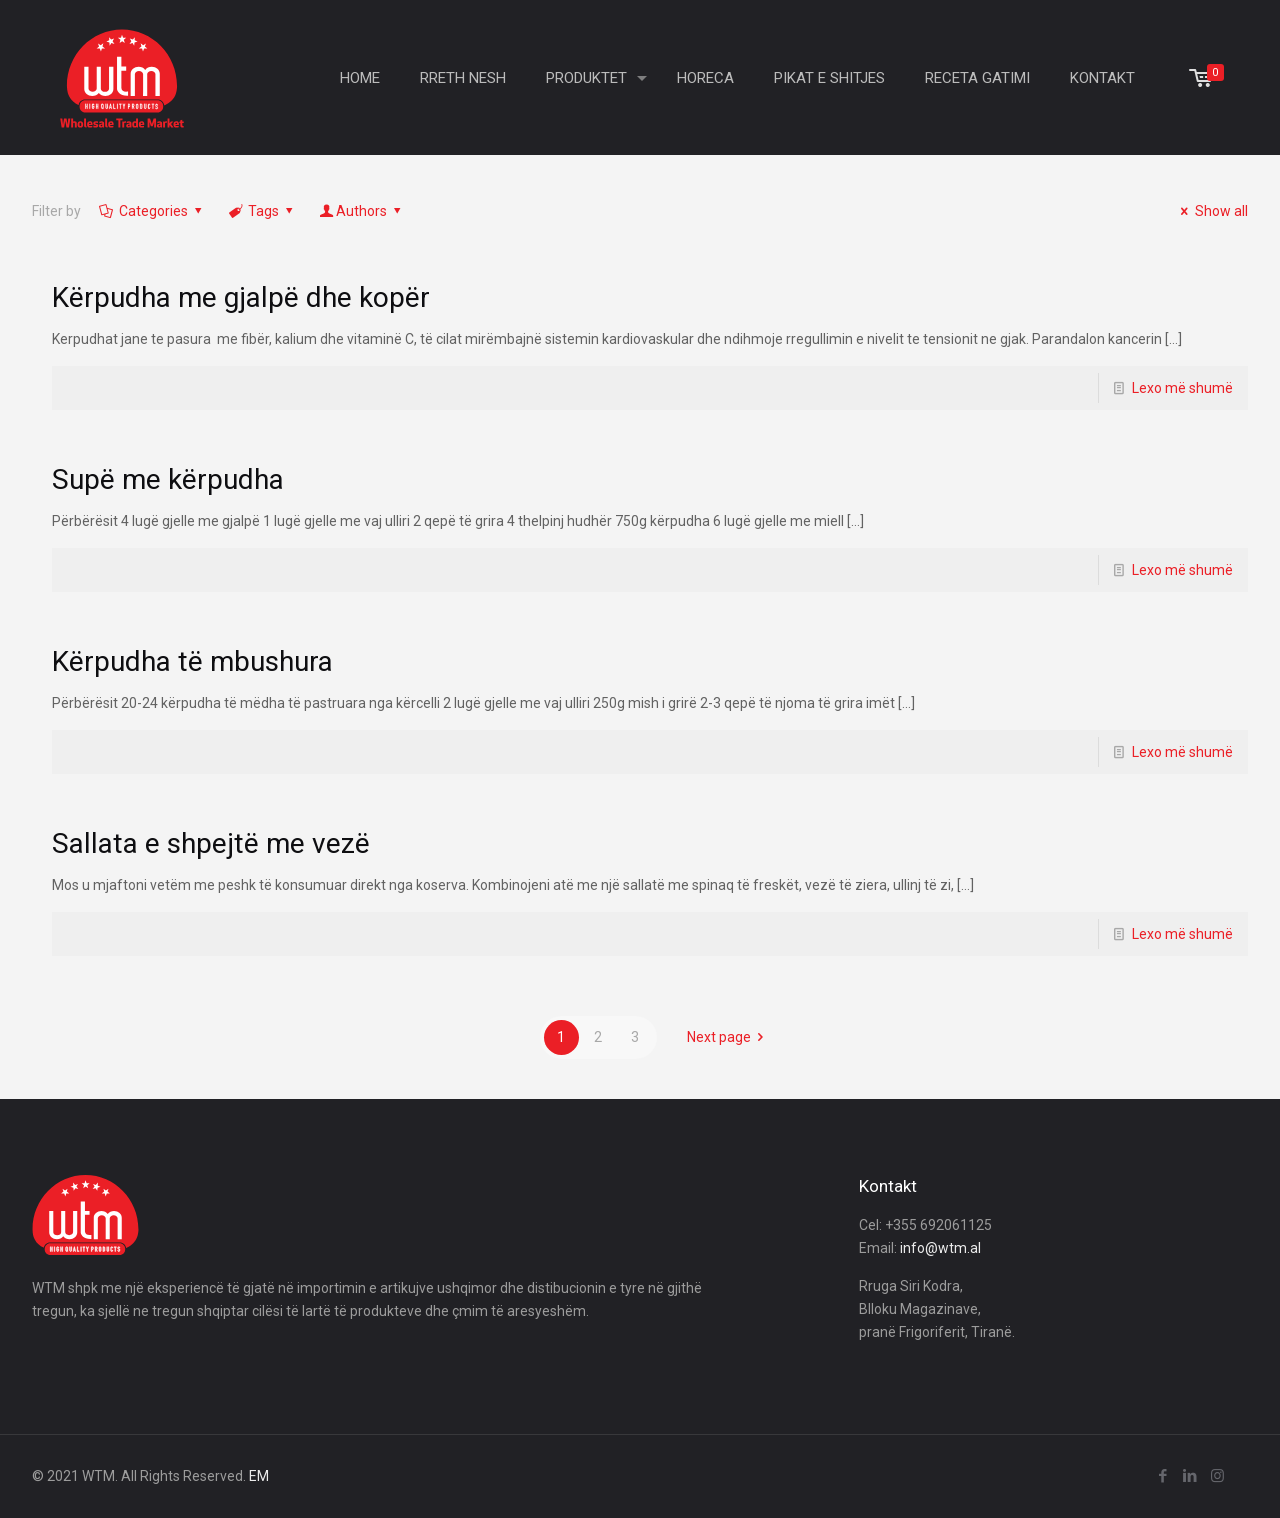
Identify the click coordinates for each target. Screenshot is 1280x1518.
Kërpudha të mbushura (192, 661)
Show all (1211, 211)
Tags (262, 211)
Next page (729, 1037)
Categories (151, 211)
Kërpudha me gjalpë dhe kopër (241, 297)
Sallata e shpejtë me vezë (211, 843)
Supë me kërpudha (168, 479)
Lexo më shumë (1182, 388)
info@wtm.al (940, 1248)
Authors (362, 211)
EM (259, 1476)
